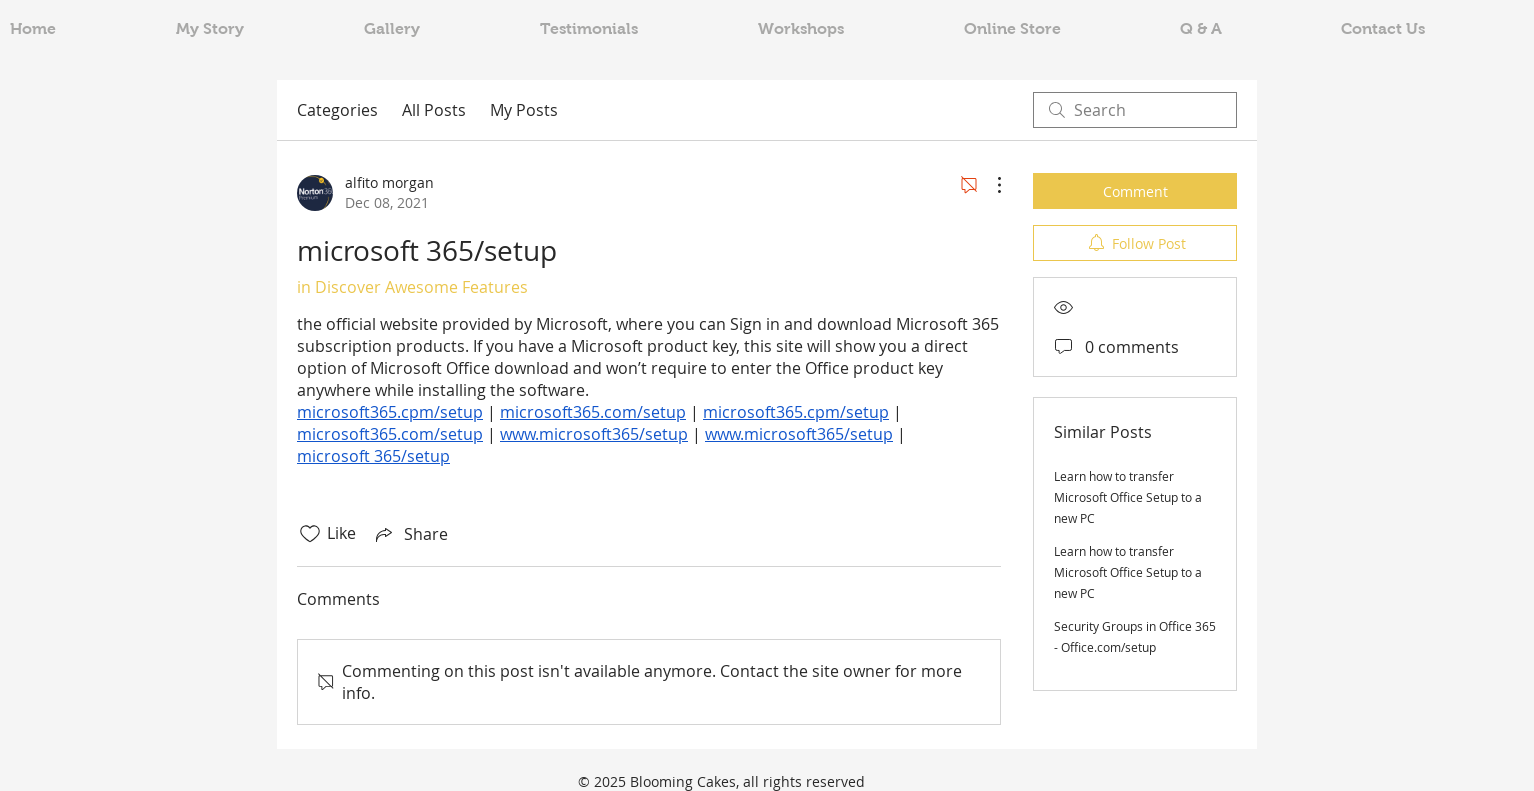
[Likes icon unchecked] (310, 534)
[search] (1135, 110)
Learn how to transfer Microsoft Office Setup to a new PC (1128, 497)
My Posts (524, 110)
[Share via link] (410, 534)
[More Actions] (989, 185)
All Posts (434, 110)
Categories (337, 110)
